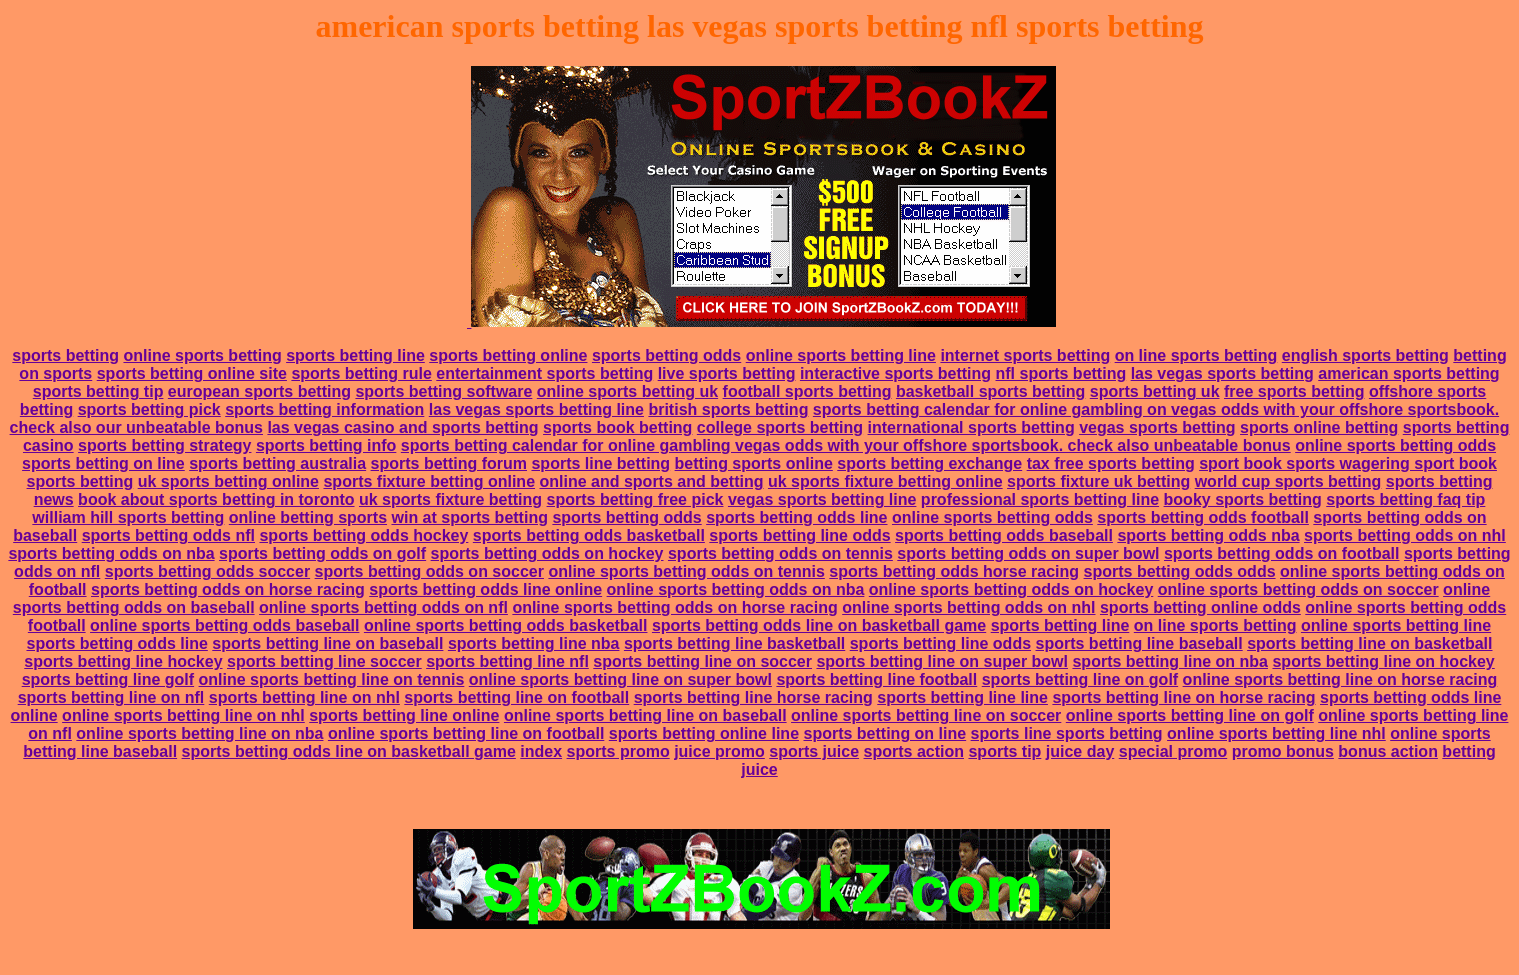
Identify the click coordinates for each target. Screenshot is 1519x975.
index (541, 751)
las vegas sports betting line (536, 409)
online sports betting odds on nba (736, 589)
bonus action (1388, 751)
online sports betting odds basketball (506, 625)
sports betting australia (277, 463)
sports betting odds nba (1208, 535)
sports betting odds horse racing (954, 571)
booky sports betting (1243, 499)
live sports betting (727, 373)
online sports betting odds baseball (224, 625)
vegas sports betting (1157, 427)
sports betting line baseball (1139, 643)
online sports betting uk (627, 391)
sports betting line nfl (507, 661)
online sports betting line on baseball (645, 715)
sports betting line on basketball (1369, 643)
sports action (914, 751)
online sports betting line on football (466, 733)
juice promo (719, 751)
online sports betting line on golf (1190, 715)
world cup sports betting (1288, 481)
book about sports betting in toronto (216, 499)
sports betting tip (98, 391)
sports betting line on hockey (1383, 661)
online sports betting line (841, 355)
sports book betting (617, 427)
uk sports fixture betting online (885, 481)
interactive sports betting (895, 373)
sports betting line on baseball (327, 643)
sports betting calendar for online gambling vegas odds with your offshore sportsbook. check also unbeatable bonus (846, 445)
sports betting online (508, 355)
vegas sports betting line (822, 499)
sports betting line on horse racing (1183, 697)
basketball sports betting (990, 391)
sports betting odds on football (1282, 553)
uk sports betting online (228, 481)
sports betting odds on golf (322, 553)
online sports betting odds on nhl (968, 607)
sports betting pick (149, 409)
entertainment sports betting (544, 373)
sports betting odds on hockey (547, 553)
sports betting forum (449, 463)
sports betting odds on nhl (1405, 535)
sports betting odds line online (485, 589)
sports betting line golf (108, 679)
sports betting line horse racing (753, 697)
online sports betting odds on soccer (1298, 589)
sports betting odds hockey (363, 535)
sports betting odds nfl (168, 535)
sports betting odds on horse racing (228, 589)
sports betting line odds (799, 535)
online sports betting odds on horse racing (674, 607)
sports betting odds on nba (111, 553)
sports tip (1004, 751)
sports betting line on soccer (702, 661)
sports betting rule (361, 373)
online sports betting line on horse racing (1340, 679)
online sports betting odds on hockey (1011, 589)
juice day (1080, 751)
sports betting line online (404, 715)
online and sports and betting (651, 481)
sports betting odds (666, 355)
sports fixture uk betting (1098, 481)
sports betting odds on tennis (780, 553)
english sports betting (1365, 355)
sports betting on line (103, 463)
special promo (1173, 751)
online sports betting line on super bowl (620, 679)
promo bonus (1283, 751)
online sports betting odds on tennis (686, 571)
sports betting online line (704, 733)
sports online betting (1319, 427)
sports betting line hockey (123, 661)
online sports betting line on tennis (332, 679)
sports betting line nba (534, 643)
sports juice (814, 751)
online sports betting (202, 355)
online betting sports (308, 517)
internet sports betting (1025, 355)
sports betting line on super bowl (942, 661)
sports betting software (443, 391)
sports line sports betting (1067, 733)
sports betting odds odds (1180, 571)
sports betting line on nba (1170, 661)
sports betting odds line (796, 517)
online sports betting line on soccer (926, 715)
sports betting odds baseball (1004, 535)
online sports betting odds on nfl (383, 607)
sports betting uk (1155, 391)
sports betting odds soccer (207, 571)
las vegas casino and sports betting (402, 427)
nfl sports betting (1061, 373)
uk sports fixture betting (450, 499)
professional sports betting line (1040, 499)
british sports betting (728, 409)
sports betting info (326, 445)
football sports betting (807, 391)
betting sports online (754, 463)
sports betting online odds (1200, 607)
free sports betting (1294, 391)
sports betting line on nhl (304, 697)
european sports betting (259, 391)
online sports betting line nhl (1276, 733)
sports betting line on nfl (111, 697)
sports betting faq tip (1405, 499)
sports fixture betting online (429, 481)
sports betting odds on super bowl (1028, 553)
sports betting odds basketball (589, 535)
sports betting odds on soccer (429, 571)
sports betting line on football (516, 697)
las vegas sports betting (1222, 373)
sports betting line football (876, 679)
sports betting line (355, 355)
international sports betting (971, 427)
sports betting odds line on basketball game (819, 625)
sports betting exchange (929, 463)
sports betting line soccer (324, 661)
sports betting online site (192, 373)
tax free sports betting (1111, 463)
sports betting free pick (635, 499)
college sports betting (780, 427)
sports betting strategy (164, 445)
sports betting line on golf (1080, 679)
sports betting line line (962, 697)
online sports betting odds (1395, 445)
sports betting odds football (1203, 517)
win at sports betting (469, 517)
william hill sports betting (128, 517)
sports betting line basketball (734, 643)
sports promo (618, 751)
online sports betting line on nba (199, 733)
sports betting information (324, 409)
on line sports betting (1196, 355)
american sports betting (1408, 373)
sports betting (65, 355)
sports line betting (600, 463)
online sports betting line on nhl (183, 715)
